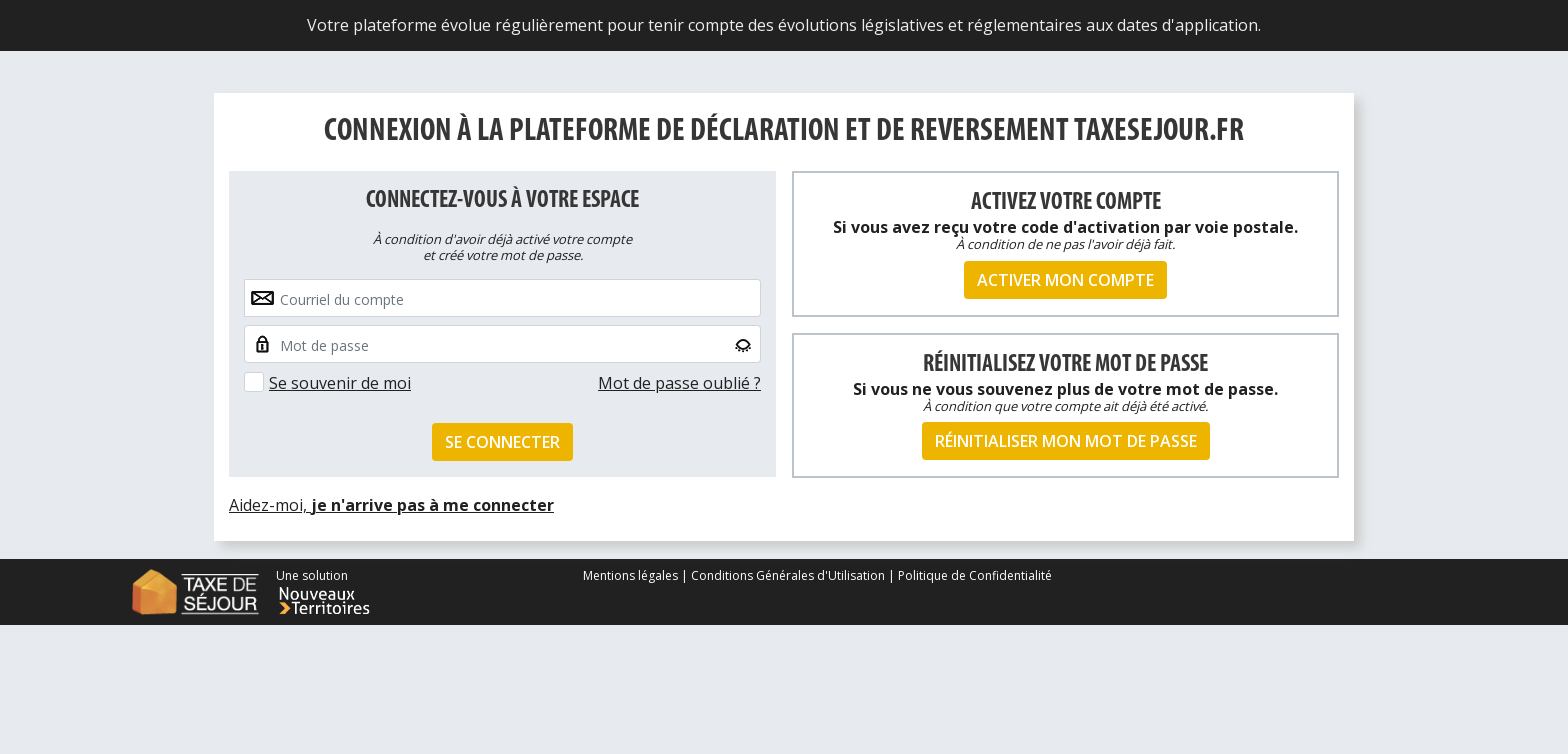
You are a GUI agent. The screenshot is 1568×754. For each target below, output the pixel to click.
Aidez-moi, (391, 505)
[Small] (502, 344)
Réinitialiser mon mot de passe (1066, 441)
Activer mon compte (1065, 280)
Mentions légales (632, 575)
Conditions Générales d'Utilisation (788, 575)
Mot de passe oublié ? (679, 383)
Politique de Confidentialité (975, 575)
